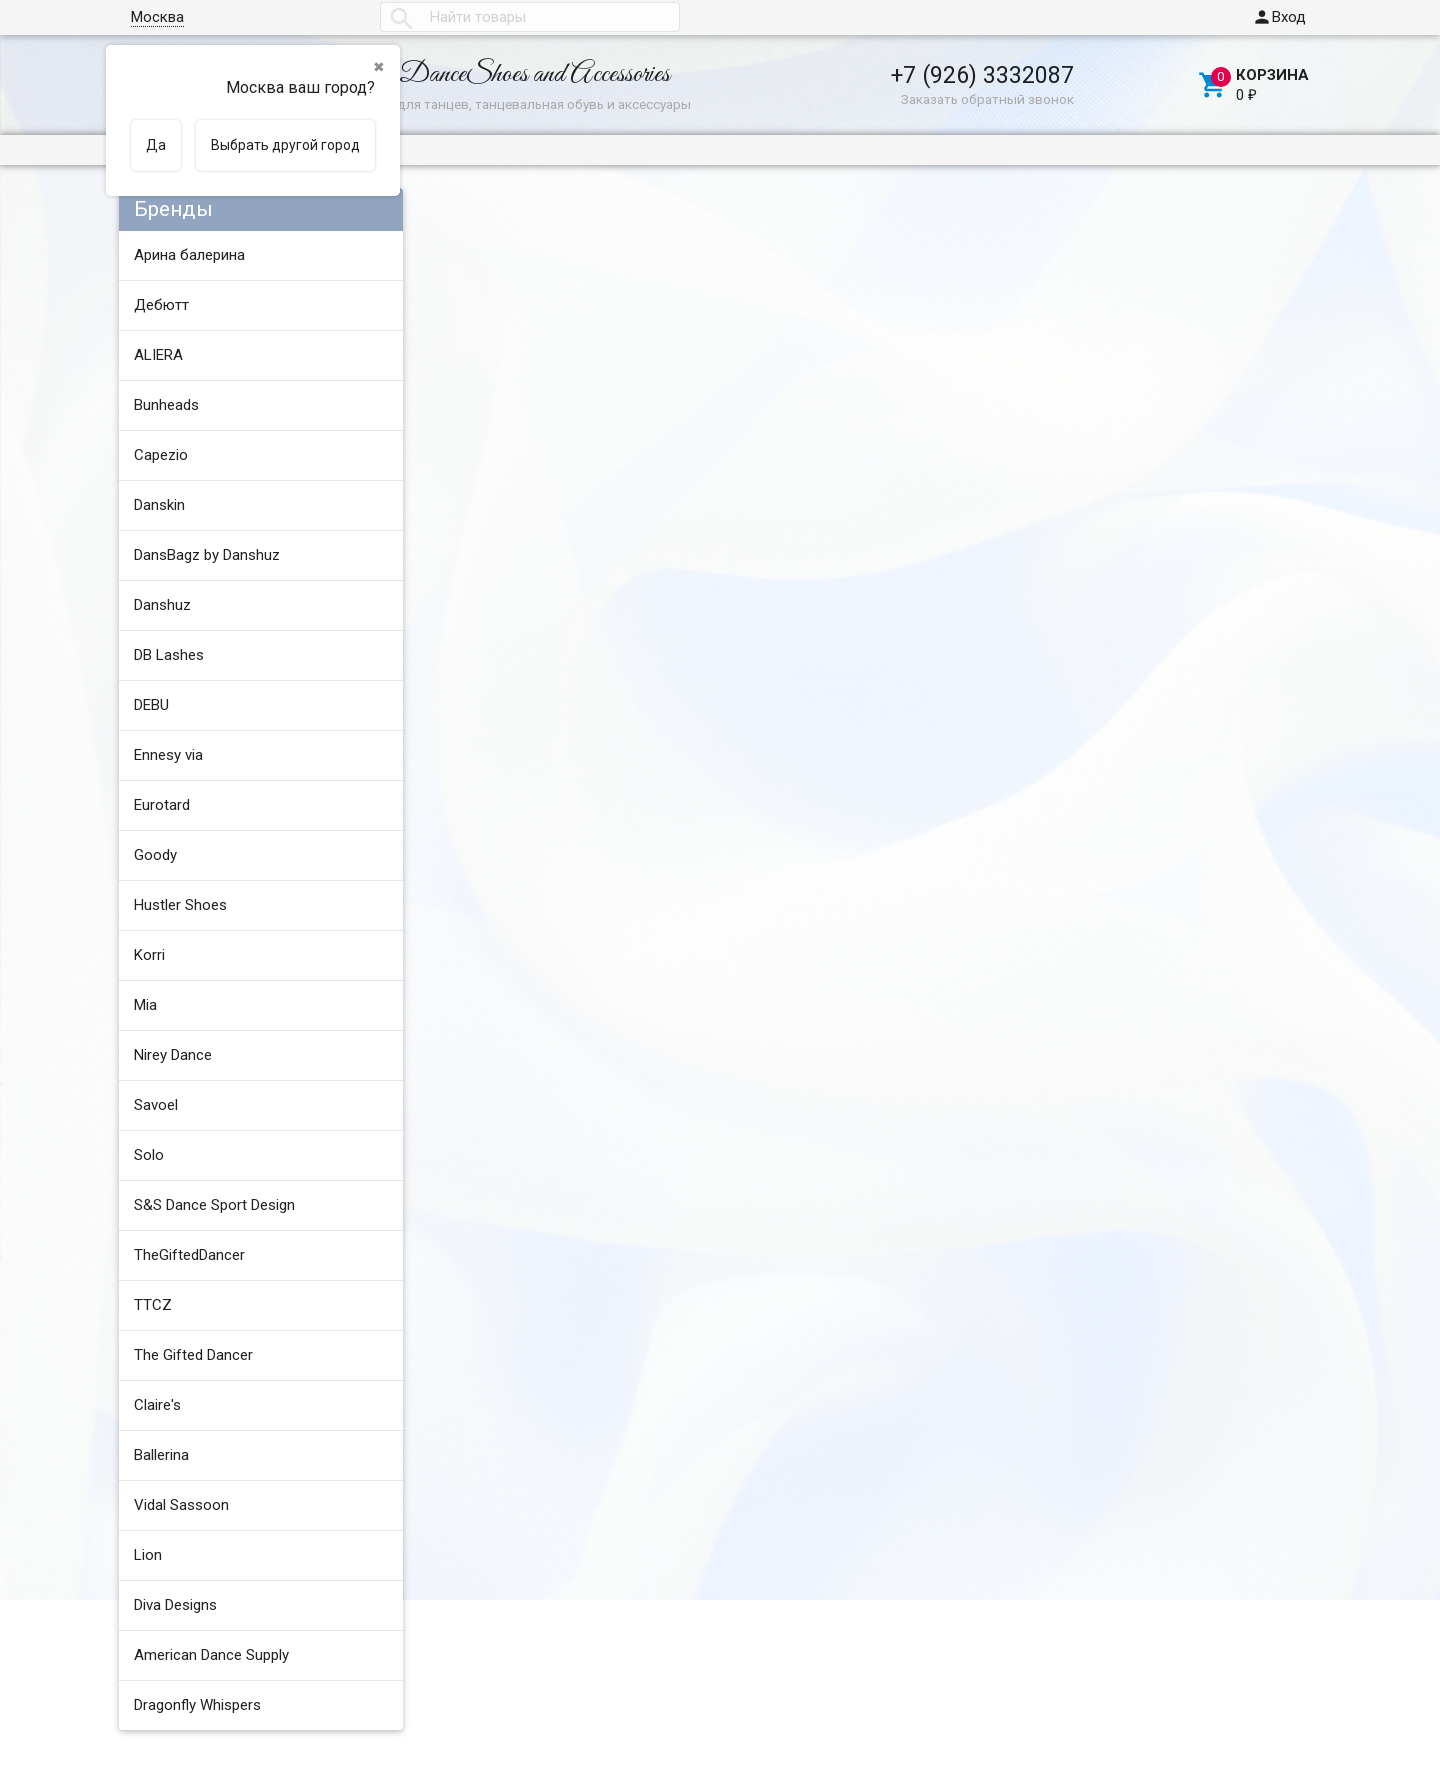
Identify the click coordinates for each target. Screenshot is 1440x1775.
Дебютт (161, 305)
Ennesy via (168, 755)
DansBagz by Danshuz (207, 555)
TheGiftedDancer (189, 1255)
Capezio (161, 455)
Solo (149, 1155)
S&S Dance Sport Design (214, 1205)
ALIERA (158, 355)
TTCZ (153, 1305)
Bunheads (166, 405)
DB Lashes (169, 655)
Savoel (156, 1105)
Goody (155, 855)
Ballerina (161, 1455)
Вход (1279, 17)
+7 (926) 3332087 (982, 75)
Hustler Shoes (180, 905)
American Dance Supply (211, 1655)
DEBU (151, 705)
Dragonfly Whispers (197, 1705)
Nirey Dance (173, 1055)
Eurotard (162, 805)
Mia (145, 1005)
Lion (148, 1555)
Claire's (157, 1405)
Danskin (159, 505)
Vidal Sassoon (181, 1505)
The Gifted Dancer (193, 1355)
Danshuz (162, 605)
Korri (149, 955)
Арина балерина (189, 255)
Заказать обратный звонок (987, 99)
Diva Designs (175, 1605)
